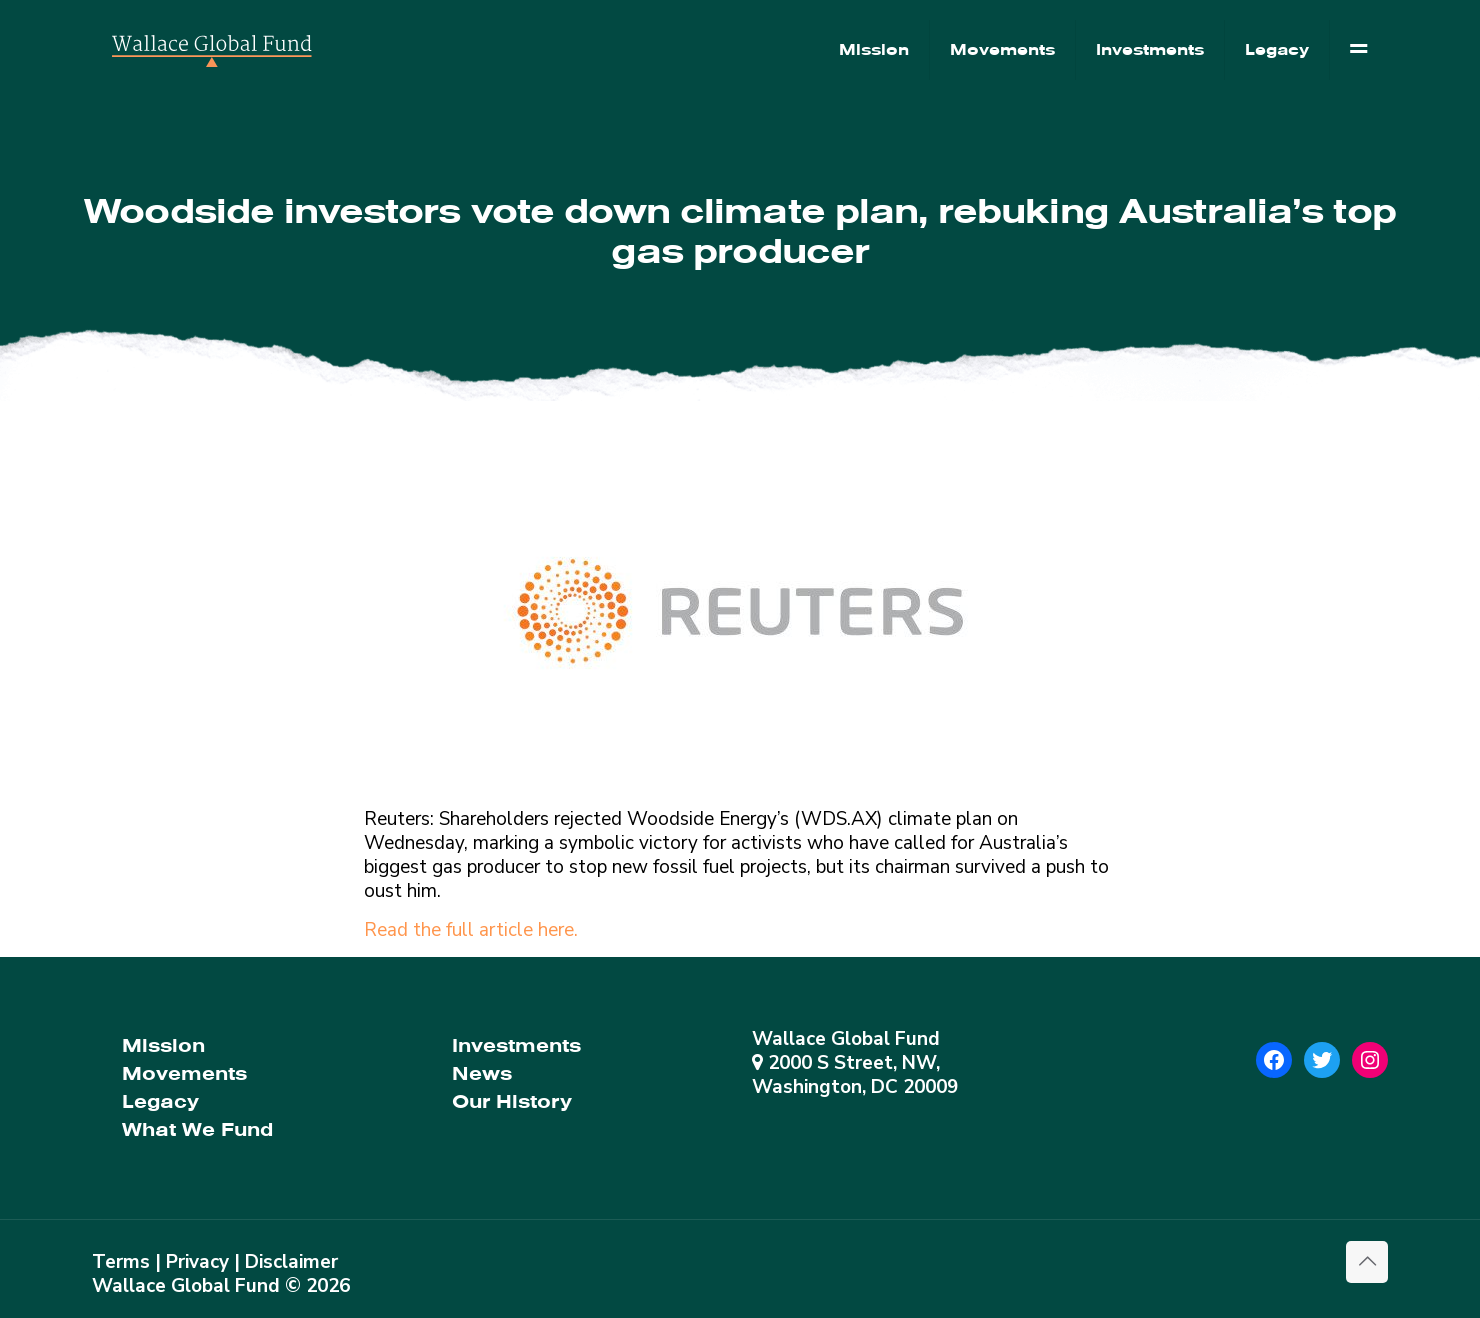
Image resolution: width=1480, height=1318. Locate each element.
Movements (184, 1073)
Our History (512, 1101)
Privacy (197, 1262)
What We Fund (197, 1129)
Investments (516, 1045)
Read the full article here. (471, 930)
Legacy (160, 1101)
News (482, 1073)
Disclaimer (291, 1262)
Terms (121, 1262)
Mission (163, 1045)
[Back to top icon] (1367, 1262)
